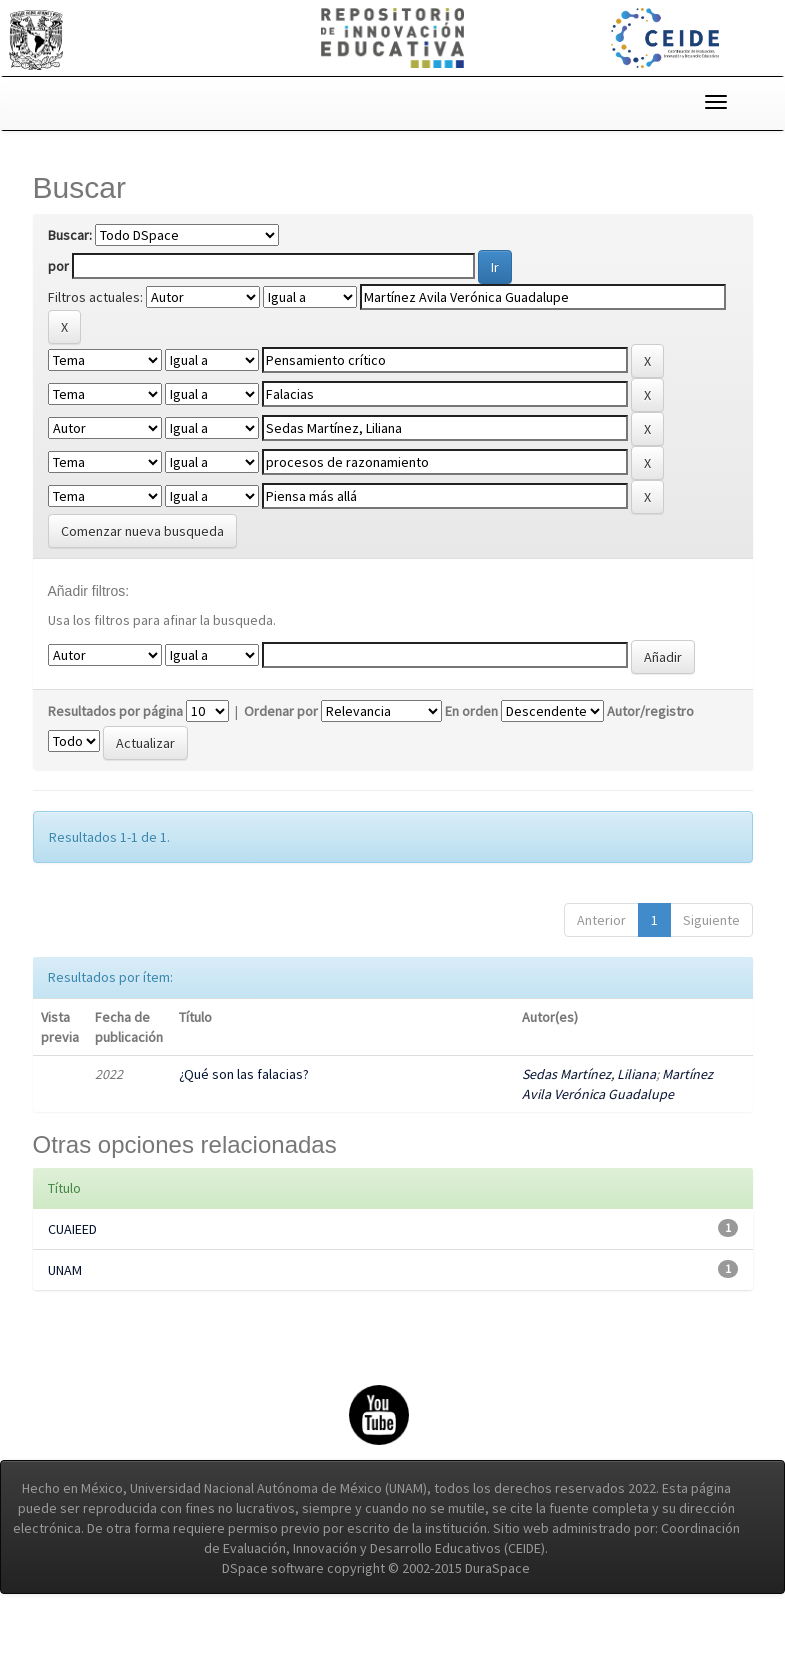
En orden (471, 751)
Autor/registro (650, 751)
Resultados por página (115, 751)
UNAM (65, 1310)
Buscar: (70, 235)
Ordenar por (281, 751)
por (58, 266)
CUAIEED (72, 1269)
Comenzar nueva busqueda (142, 549)
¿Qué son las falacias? (244, 1114)
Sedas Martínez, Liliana (589, 1114)
